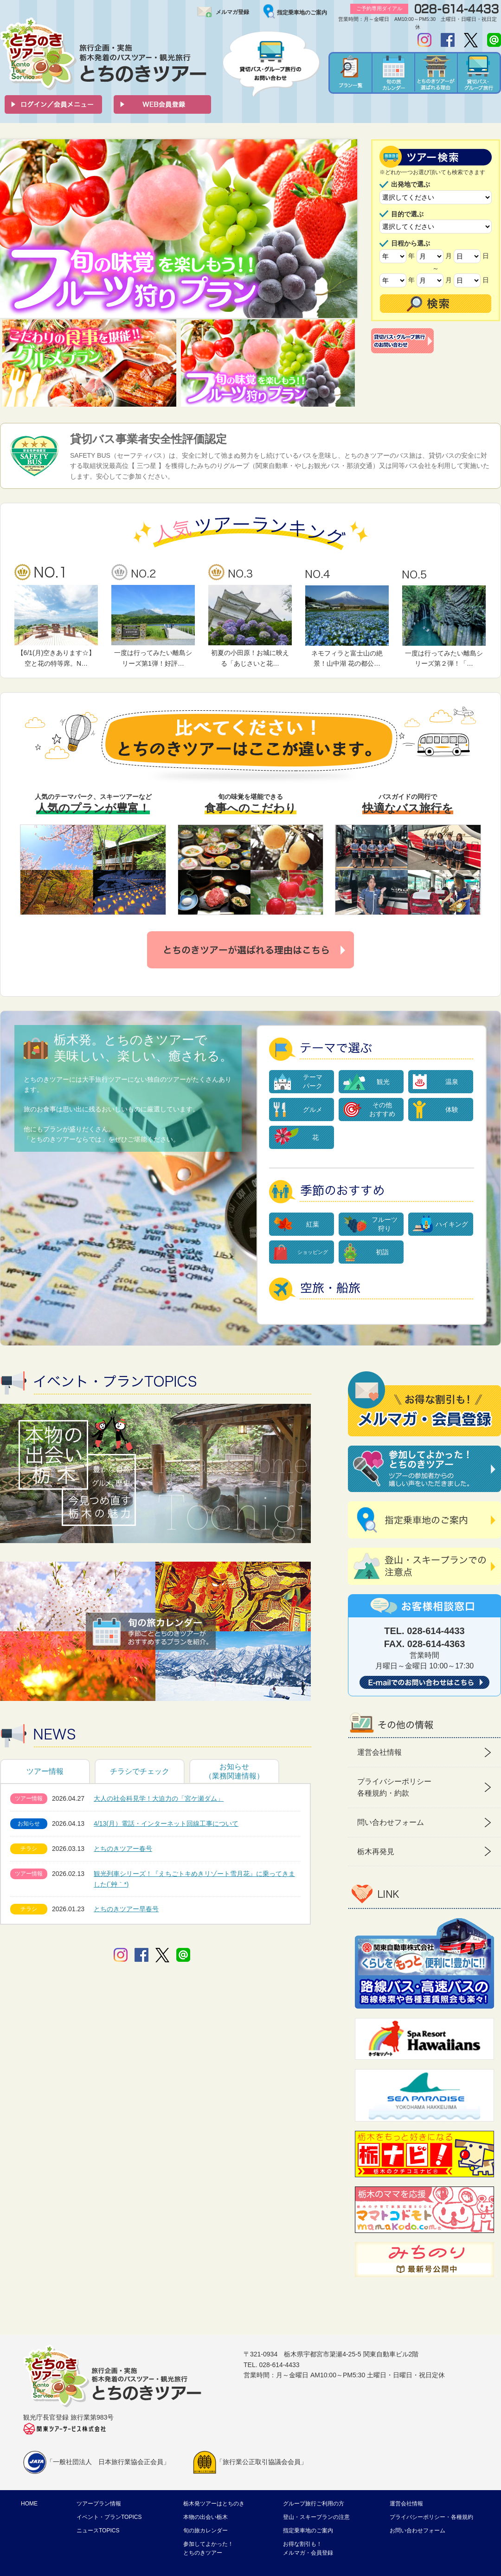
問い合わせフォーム (390, 1822)
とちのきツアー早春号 (126, 1909)
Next (345, 228)
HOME (29, 2503)
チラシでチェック (139, 1771)
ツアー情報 (45, 1771)
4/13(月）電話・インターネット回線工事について (166, 1823)
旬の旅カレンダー (205, 2530)
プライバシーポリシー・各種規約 (431, 2517)
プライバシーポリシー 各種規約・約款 (394, 1787)
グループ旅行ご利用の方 (313, 2503)
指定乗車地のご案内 (302, 12)
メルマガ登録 (232, 12)
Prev (12, 228)
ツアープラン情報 (99, 2503)
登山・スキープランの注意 (316, 2517)
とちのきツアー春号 (123, 1848)
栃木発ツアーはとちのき (213, 2503)
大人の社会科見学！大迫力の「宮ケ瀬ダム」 (159, 1798)
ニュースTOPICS (98, 2530)
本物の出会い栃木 (205, 2517)
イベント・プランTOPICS (109, 2517)
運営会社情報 (379, 1752)
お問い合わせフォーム (417, 2530)
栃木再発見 (375, 1852)
